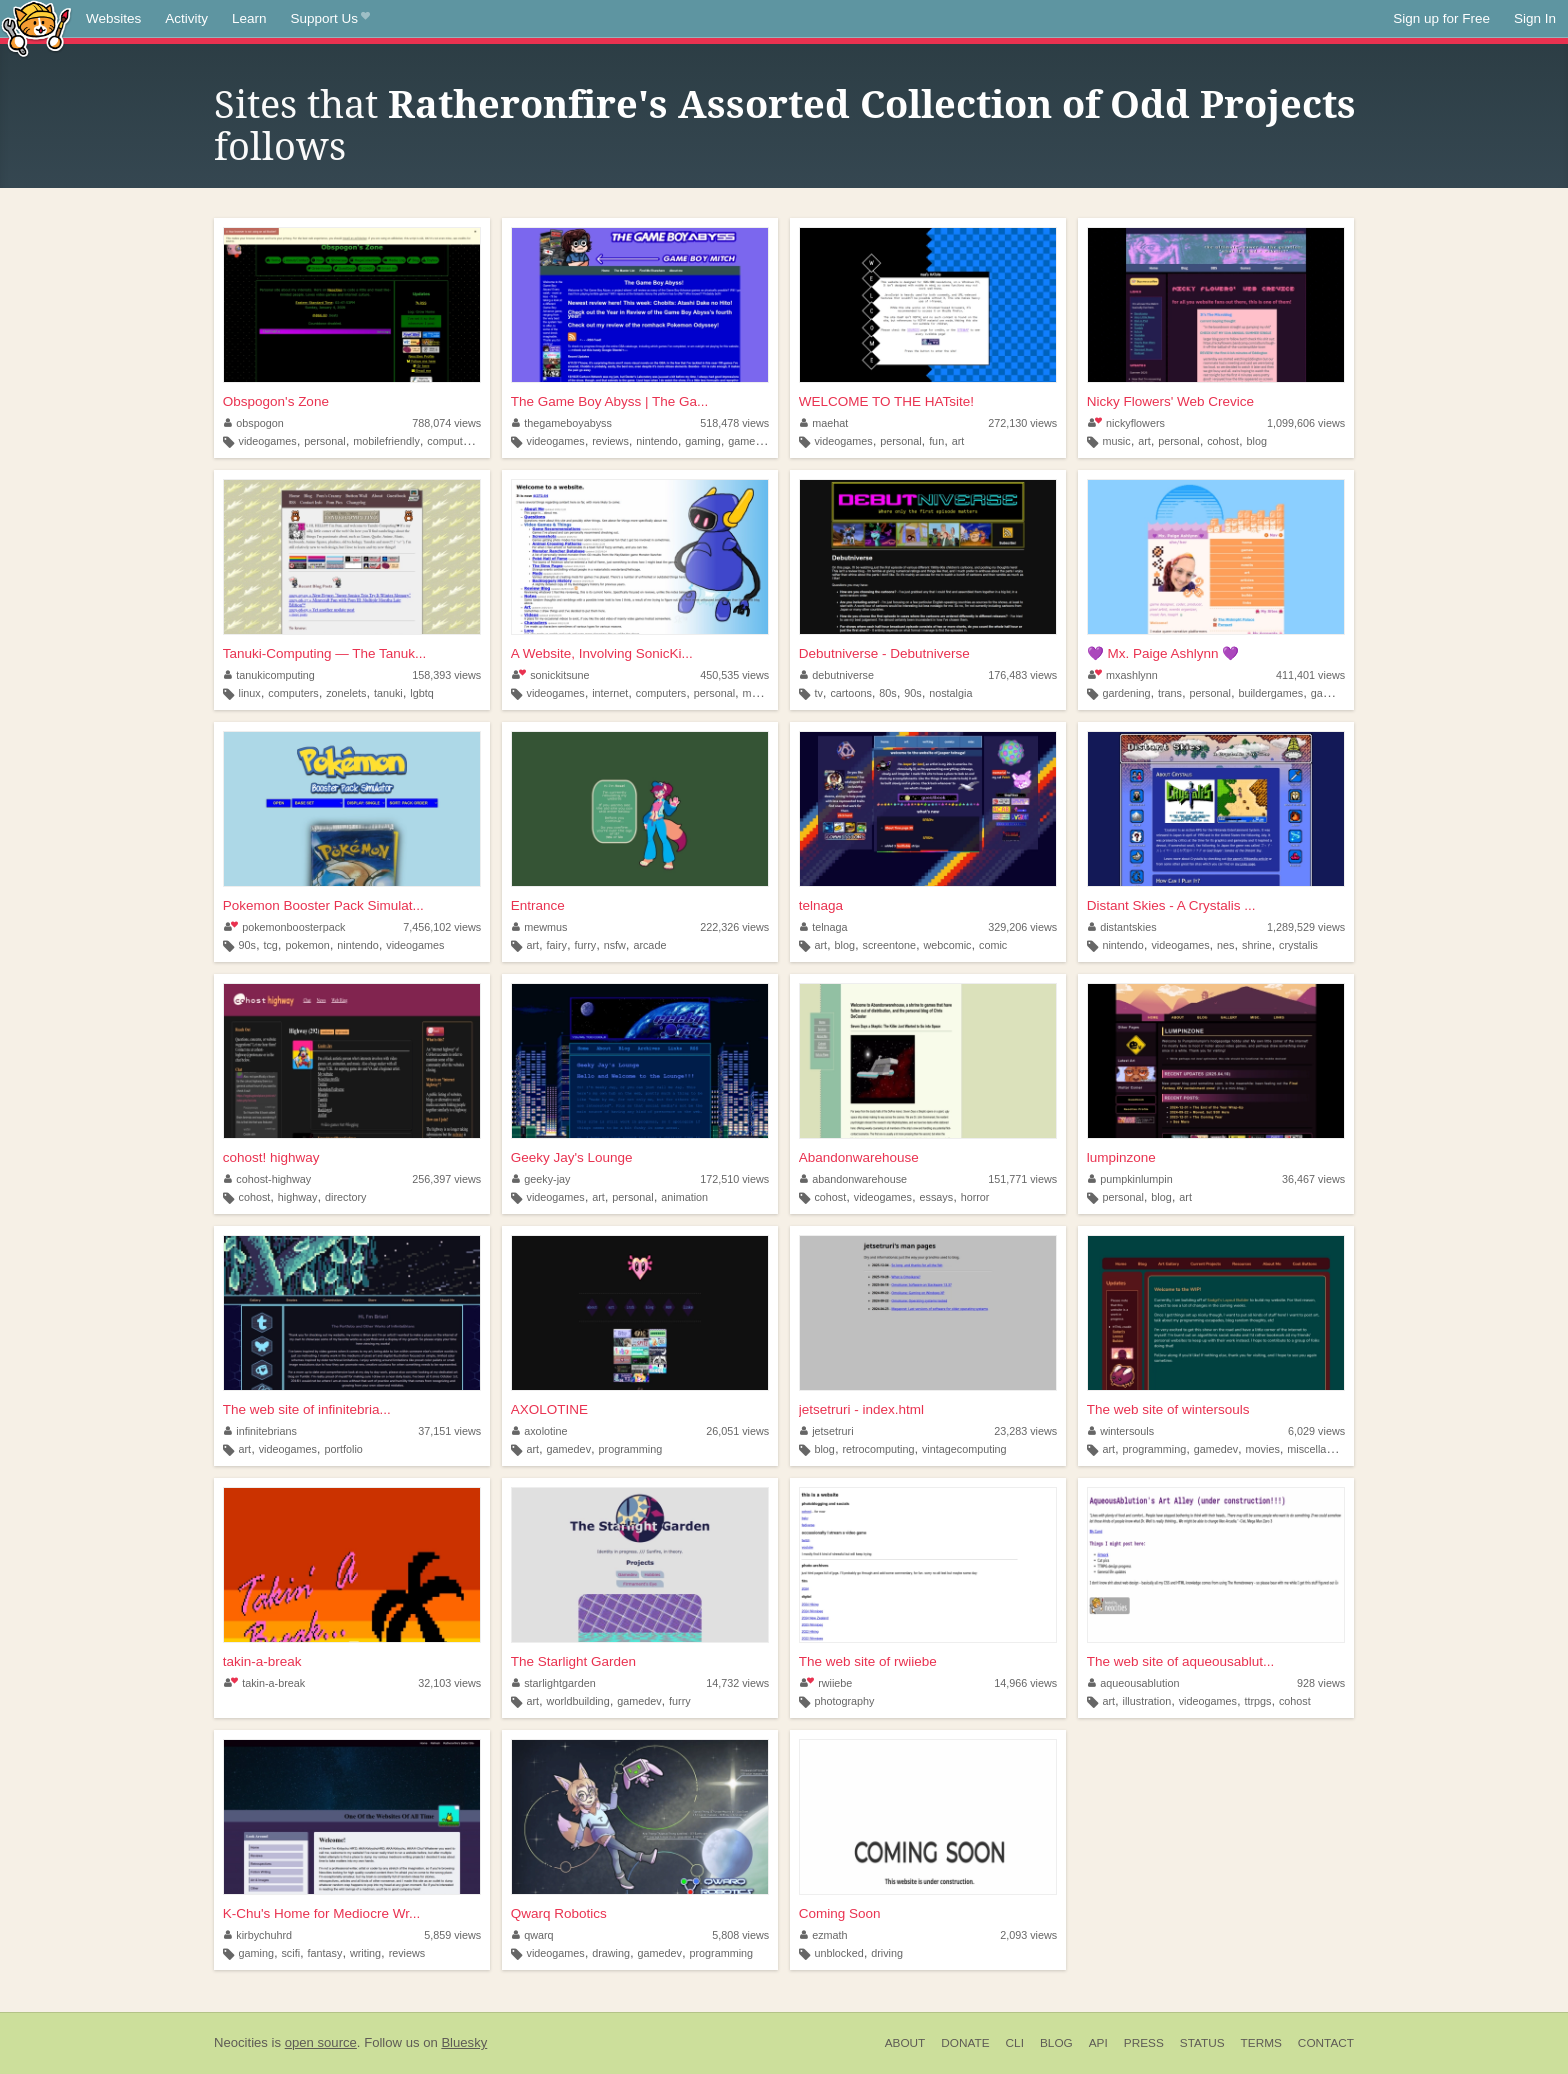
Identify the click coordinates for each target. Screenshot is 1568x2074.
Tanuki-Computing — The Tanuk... (325, 653)
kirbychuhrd (258, 1935)
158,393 (446, 675)
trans (1170, 693)
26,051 (737, 1431)
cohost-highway (268, 1179)
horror (975, 1197)
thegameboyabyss (562, 423)
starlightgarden (554, 1683)
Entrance (538, 905)
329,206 (1022, 927)
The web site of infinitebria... (307, 1409)
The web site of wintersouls (1168, 1409)
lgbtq (421, 693)
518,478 (734, 423)
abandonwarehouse (853, 1179)
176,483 (1022, 675)
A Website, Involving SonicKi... (602, 653)
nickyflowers (1126, 423)
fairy (557, 945)
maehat (824, 423)
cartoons (850, 693)
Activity (186, 18)
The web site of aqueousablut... (1181, 1661)
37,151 (449, 1431)
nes (1225, 945)
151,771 (1022, 1179)
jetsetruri (827, 1431)
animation (684, 1197)
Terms (1261, 2043)
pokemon (307, 945)
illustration (1147, 1701)
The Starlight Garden (573, 1661)
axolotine (540, 1431)
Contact (1326, 2043)
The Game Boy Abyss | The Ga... (610, 401)
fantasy (325, 1953)
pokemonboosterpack (285, 927)
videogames (268, 441)
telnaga (821, 905)
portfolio (343, 1449)
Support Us (330, 19)
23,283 (1025, 1431)
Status (1202, 2043)
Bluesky (464, 2042)
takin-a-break (262, 1661)
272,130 (1022, 423)
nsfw (615, 945)
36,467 (1313, 1179)
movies (1263, 1449)
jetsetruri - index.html (861, 1409)
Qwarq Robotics (559, 1913)
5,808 (740, 1935)
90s (912, 693)
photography (844, 1701)
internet (610, 693)
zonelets (346, 693)
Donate (965, 2043)
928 (1321, 1683)
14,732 (737, 1683)
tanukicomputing (269, 675)
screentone (889, 945)
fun (936, 441)
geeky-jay (541, 1179)
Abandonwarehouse (859, 1157)
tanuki (388, 693)
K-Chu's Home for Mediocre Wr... (321, 1913)
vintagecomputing (964, 1449)
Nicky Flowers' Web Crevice (1170, 401)
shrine (1256, 945)
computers (452, 441)
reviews (610, 441)
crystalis (1298, 945)
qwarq (533, 1935)
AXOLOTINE (549, 1409)
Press (1144, 2043)
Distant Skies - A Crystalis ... (1171, 905)
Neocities (241, 2042)
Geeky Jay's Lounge (572, 1157)
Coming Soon (840, 1913)
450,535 (734, 675)
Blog (1056, 2043)
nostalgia (950, 693)
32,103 (449, 1683)
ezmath (824, 1935)
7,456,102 (442, 927)
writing (365, 1953)
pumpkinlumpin (1130, 1179)
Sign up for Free (1441, 18)
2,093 (1028, 1935)
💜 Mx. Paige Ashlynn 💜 (1163, 653)
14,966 (1025, 1683)
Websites (113, 18)
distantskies (1122, 927)
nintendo (656, 441)
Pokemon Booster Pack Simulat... (323, 905)
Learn (249, 18)
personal (324, 441)
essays (937, 1197)
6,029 (1316, 1431)
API (1098, 2043)
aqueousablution (1134, 1683)
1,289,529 (1306, 927)
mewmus (540, 927)
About (905, 2043)
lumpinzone (1121, 1157)
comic (993, 945)
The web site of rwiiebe (868, 1661)
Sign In (1535, 18)
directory (345, 1197)
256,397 (446, 1179)
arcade (649, 945)
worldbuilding (578, 1701)
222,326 (734, 927)
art (958, 441)
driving (887, 1953)
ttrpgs (1257, 1701)
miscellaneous (1321, 1449)
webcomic (947, 945)
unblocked (838, 1953)
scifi (290, 1953)
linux (250, 693)
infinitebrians (260, 1431)
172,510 (734, 1179)
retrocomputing (878, 1449)
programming (631, 1449)
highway (298, 1197)
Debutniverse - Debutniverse (884, 653)
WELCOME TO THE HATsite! (886, 401)
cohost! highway (271, 1157)
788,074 (446, 423)
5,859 (452, 1935)
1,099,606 (1306, 423)
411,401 (1310, 675)
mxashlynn (1123, 675)
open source (321, 2042)
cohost (1223, 441)
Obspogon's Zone (276, 401)
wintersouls (1121, 1431)
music (1116, 441)
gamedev (1333, 693)
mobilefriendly (386, 441)
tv (818, 693)
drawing (611, 1953)
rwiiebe (826, 1683)
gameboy (750, 441)
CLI (1015, 2043)
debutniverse (837, 675)
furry (586, 945)
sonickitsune (551, 675)
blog (1257, 441)
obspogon (254, 423)
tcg (270, 945)
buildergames (1270, 693)
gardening (1126, 693)
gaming (702, 441)
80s (887, 693)
